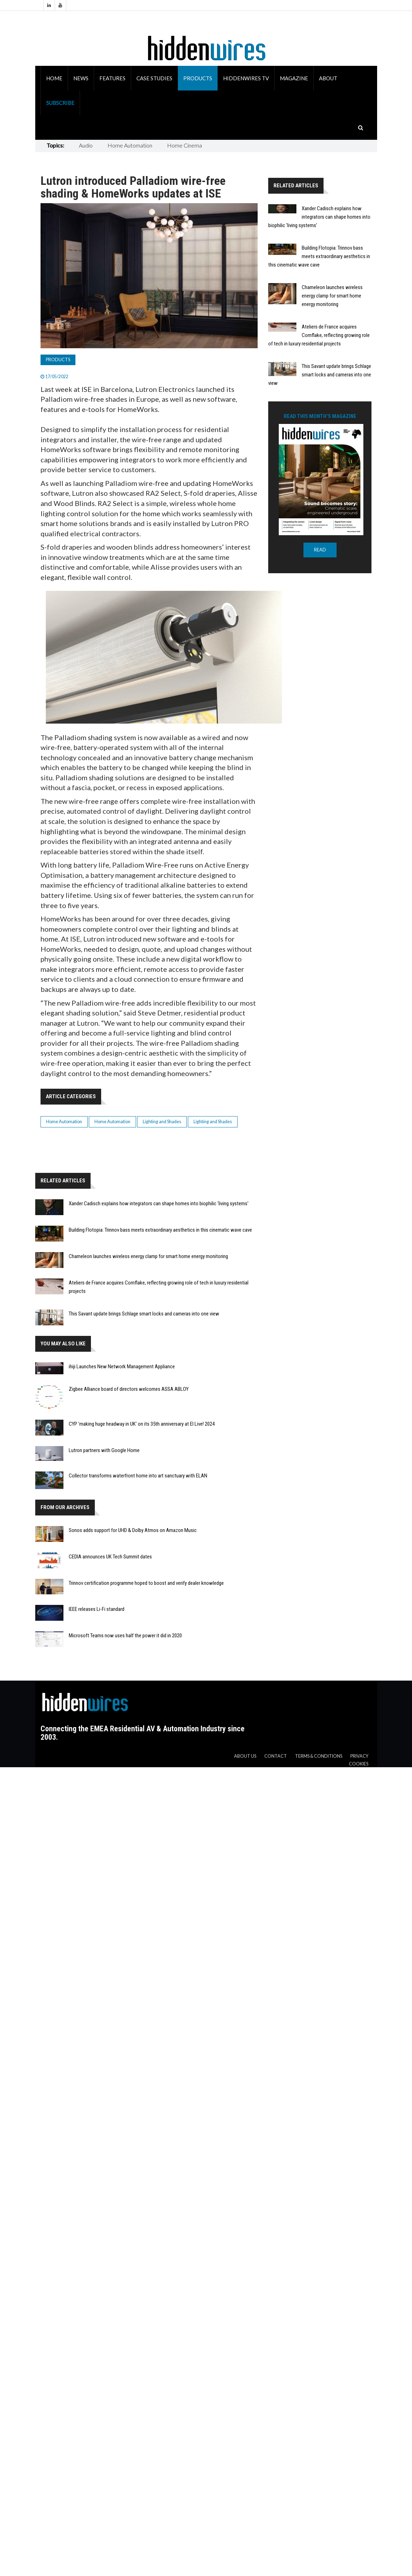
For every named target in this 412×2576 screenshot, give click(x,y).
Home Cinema (184, 145)
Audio (86, 145)
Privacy (359, 1756)
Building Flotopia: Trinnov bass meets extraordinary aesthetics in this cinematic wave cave (160, 1230)
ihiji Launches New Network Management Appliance (122, 1366)
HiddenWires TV (246, 78)
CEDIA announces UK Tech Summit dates (110, 1556)
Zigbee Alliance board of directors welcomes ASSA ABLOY (129, 1389)
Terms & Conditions (318, 1756)
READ (320, 549)
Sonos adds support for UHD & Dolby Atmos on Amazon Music (133, 1530)
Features (112, 78)
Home (54, 78)
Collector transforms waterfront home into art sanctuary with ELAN (138, 1476)
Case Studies (154, 78)
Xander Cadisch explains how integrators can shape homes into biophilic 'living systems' (158, 1203)
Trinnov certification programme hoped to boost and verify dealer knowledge (146, 1583)
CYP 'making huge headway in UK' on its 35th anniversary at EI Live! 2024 (142, 1424)
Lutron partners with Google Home (104, 1450)
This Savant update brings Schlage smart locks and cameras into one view (144, 1314)
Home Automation (129, 145)
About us (245, 1756)
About (328, 78)
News (80, 78)
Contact (275, 1756)
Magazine (294, 78)
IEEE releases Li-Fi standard (96, 1609)
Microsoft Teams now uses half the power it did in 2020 (125, 1635)
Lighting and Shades (162, 1121)
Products (197, 78)
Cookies (358, 1764)
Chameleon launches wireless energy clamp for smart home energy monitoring (148, 1256)
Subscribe (60, 103)
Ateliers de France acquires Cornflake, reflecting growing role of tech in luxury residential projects (319, 335)
